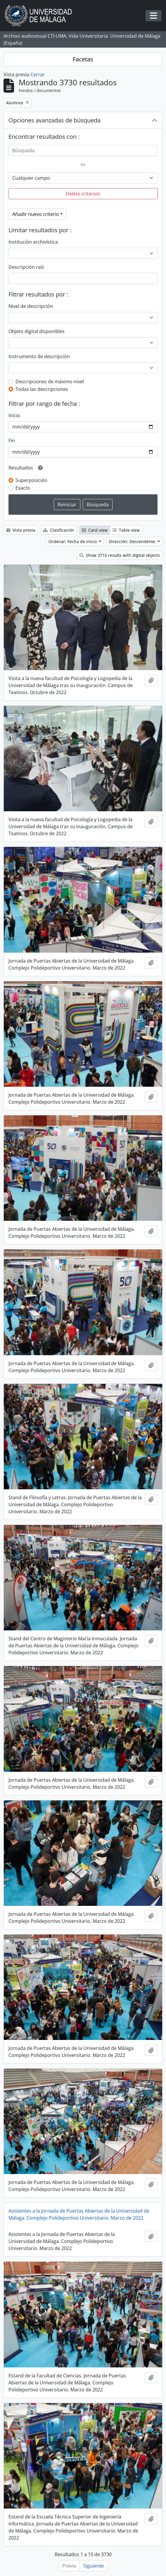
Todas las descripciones (41, 389)
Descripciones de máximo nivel (49, 381)
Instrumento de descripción (39, 356)
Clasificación (58, 530)
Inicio (14, 415)
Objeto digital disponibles (36, 331)
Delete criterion (83, 193)
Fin (11, 440)
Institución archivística (33, 242)
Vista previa (20, 530)
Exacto (22, 488)
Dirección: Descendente (132, 541)
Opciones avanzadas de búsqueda (54, 120)
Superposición (31, 480)
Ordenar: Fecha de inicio (73, 541)
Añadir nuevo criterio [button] (35, 214)
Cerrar (37, 74)
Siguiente (93, 2566)
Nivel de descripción (30, 306)
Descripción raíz (26, 267)
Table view (126, 530)
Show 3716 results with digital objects (119, 555)
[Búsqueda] (83, 150)
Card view (95, 530)
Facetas (83, 59)
